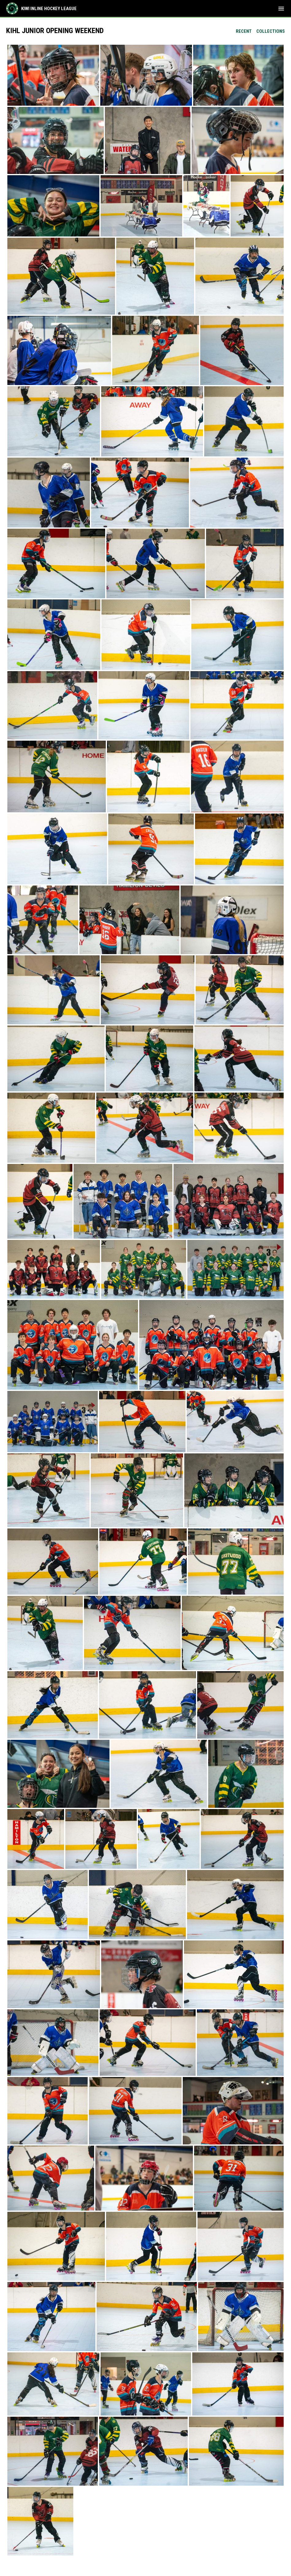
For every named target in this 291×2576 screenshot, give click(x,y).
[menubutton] (281, 8)
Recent (244, 31)
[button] (53, 75)
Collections (270, 31)
